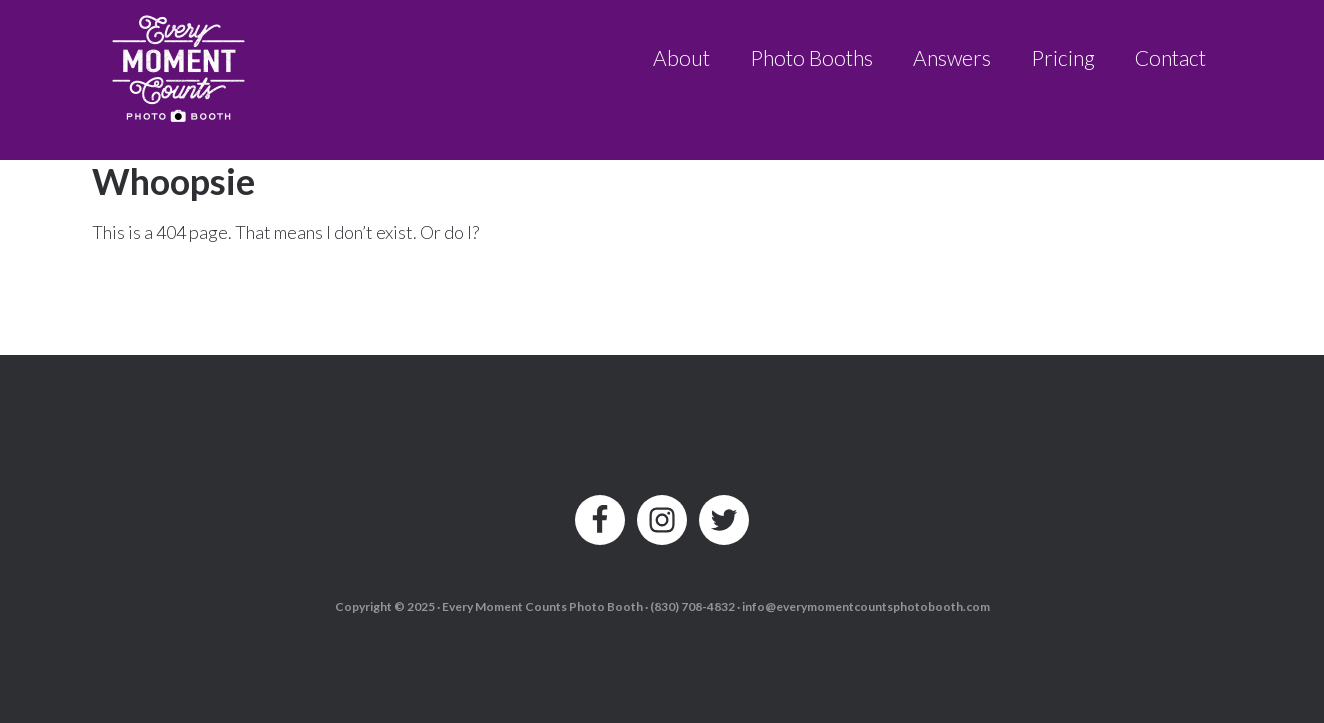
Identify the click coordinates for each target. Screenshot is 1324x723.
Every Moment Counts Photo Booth (180, 62)
